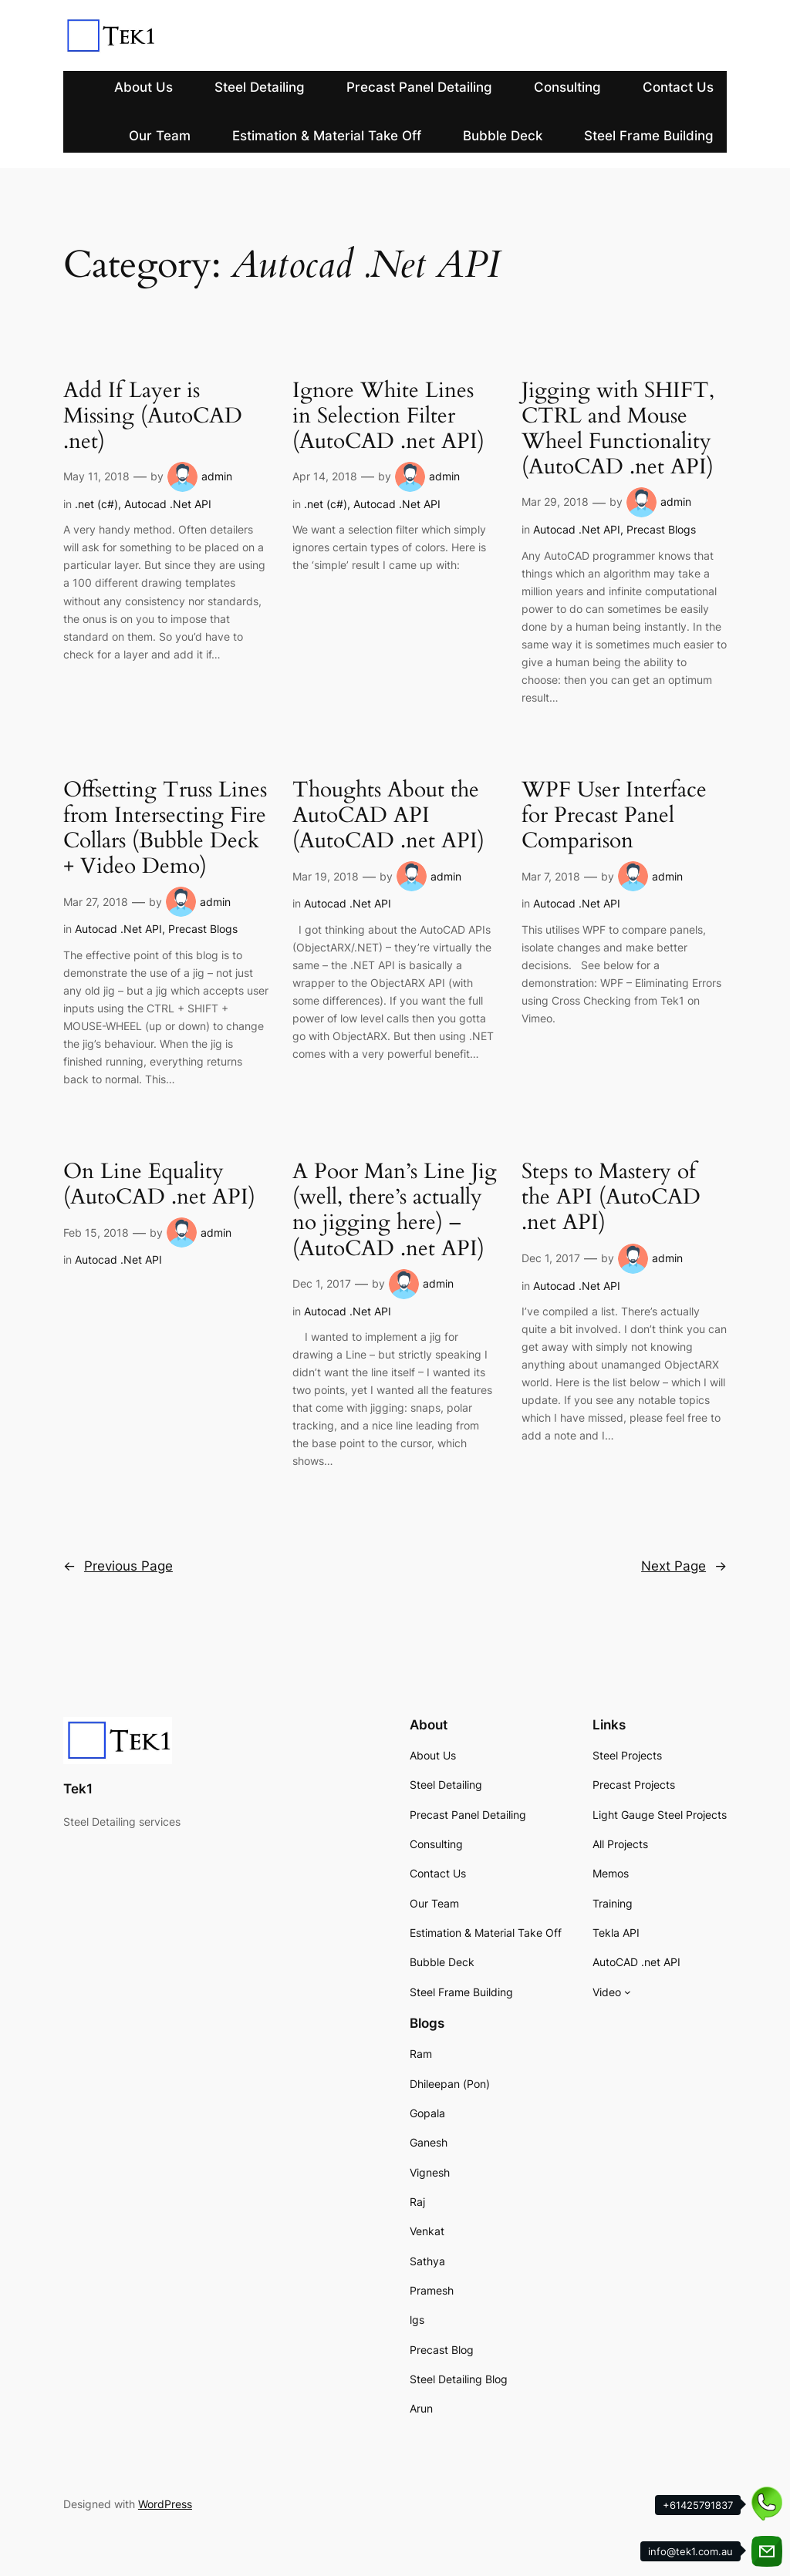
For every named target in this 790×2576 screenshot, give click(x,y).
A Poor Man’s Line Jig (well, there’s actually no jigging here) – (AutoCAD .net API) (394, 1210)
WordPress (165, 2503)
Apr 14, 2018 (324, 476)
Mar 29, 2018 (555, 501)
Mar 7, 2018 (551, 876)
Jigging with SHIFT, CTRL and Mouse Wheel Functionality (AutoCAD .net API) (618, 429)
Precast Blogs (661, 529)
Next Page (684, 1566)
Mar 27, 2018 (95, 901)
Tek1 (78, 1788)
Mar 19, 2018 (325, 876)
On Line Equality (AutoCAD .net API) (159, 1184)
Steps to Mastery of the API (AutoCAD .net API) (611, 1197)
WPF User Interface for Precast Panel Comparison (614, 815)
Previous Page (118, 1566)
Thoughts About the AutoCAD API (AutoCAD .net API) (388, 815)
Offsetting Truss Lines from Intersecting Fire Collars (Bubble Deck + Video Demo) (165, 828)
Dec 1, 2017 (321, 1283)
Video (606, 1992)
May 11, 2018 (96, 476)
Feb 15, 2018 (96, 1232)
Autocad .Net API (167, 503)
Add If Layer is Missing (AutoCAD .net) (152, 416)
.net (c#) (96, 503)
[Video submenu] (627, 1991)
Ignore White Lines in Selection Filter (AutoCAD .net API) (388, 416)
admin (216, 476)
